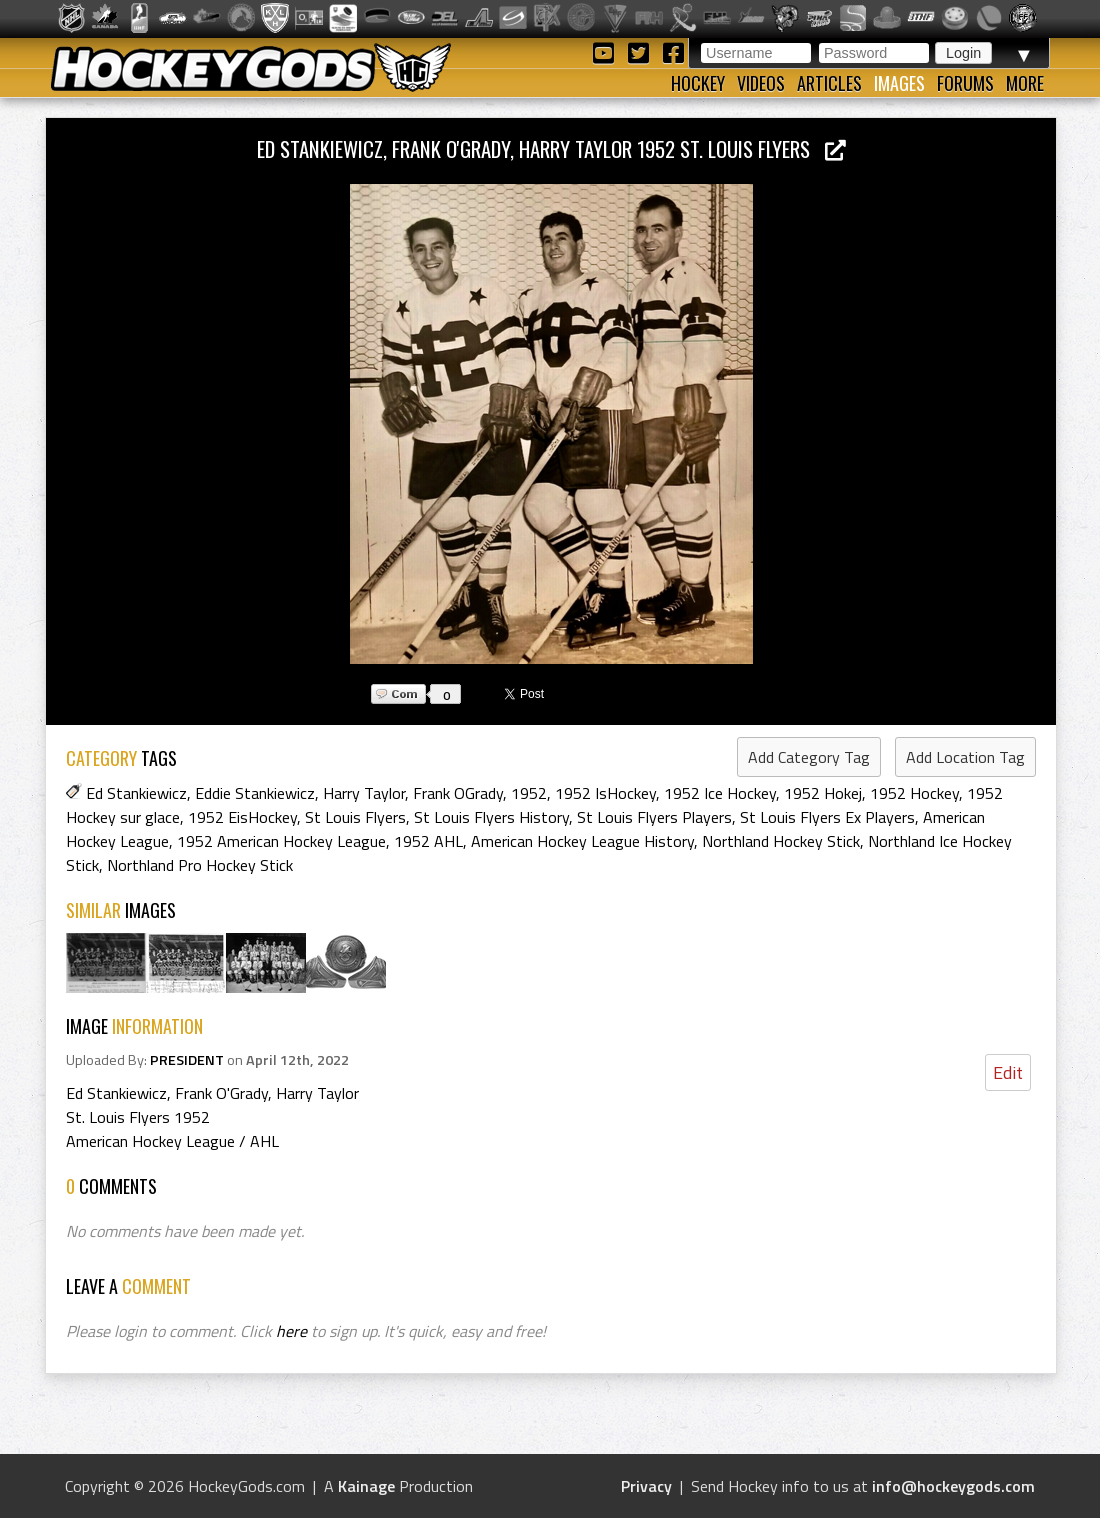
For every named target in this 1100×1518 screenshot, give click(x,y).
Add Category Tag (809, 757)
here (291, 1331)
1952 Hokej (823, 793)
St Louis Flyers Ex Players (827, 817)
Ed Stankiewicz (136, 793)
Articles (829, 83)
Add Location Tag (965, 757)
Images (899, 83)
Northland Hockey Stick (781, 841)
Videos (761, 83)
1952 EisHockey (242, 817)
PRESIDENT (187, 1060)
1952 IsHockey (605, 793)
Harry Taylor (364, 793)
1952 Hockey (914, 793)
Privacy (646, 1486)
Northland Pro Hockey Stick (200, 865)
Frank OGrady (458, 793)
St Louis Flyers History (491, 817)
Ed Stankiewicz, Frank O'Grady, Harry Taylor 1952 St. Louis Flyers (551, 148)
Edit (1008, 1072)
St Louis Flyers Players (654, 817)
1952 (529, 793)
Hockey (698, 83)
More (1025, 83)
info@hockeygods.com (953, 1486)
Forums (965, 83)
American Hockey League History (582, 841)
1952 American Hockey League (281, 841)
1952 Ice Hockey (720, 793)
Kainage (366, 1486)
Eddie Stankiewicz (255, 793)
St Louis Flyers (355, 817)
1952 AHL (428, 841)
